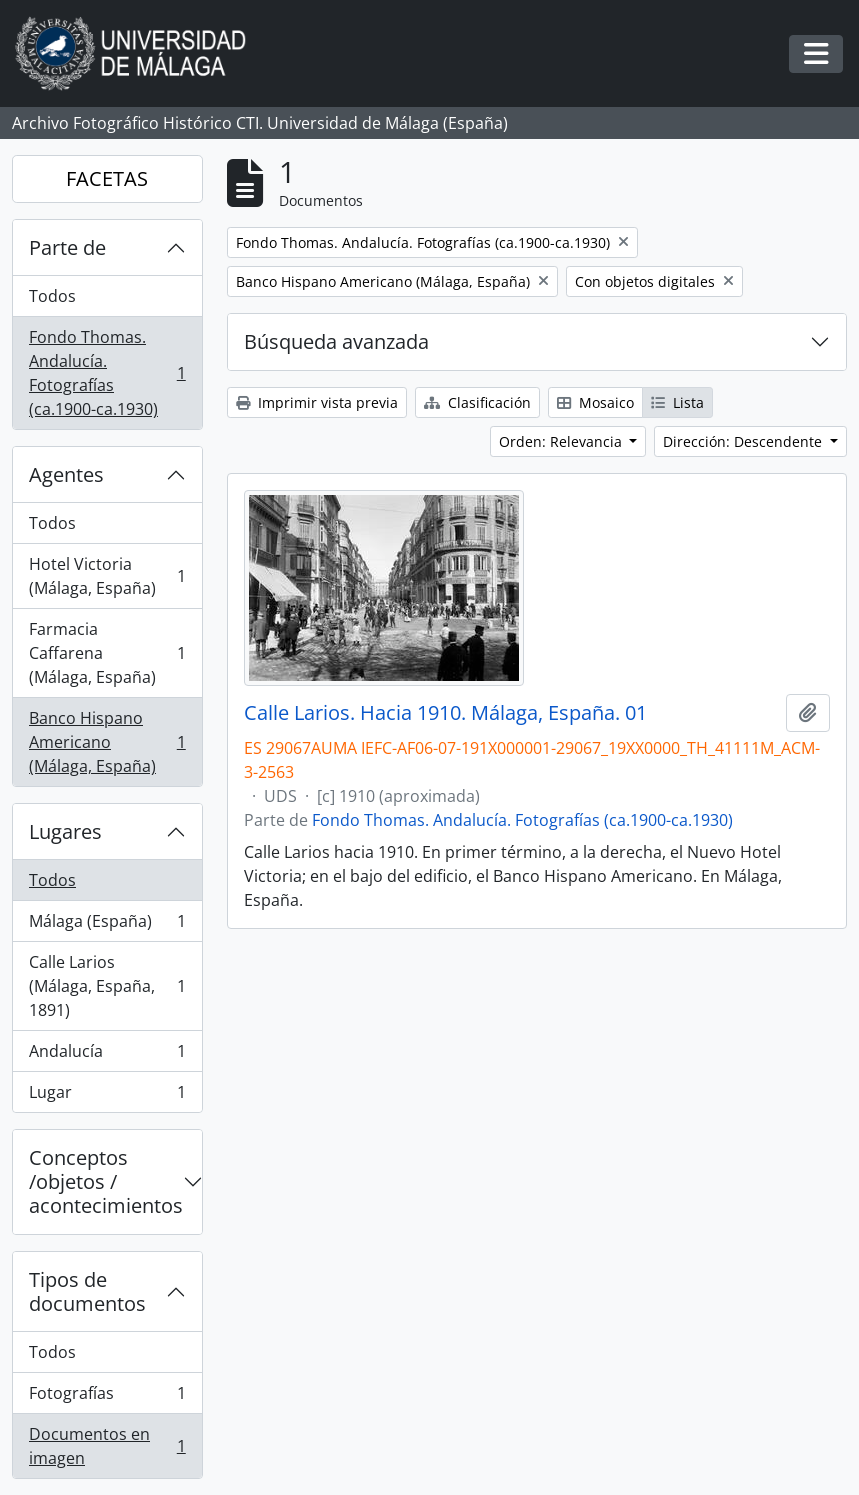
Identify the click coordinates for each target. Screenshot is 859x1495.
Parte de (67, 247)
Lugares (65, 831)
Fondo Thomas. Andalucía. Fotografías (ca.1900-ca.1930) (107, 373)
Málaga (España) (107, 925)
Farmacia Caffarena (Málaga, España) (107, 653)
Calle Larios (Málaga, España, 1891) (107, 986)
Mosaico (595, 402)
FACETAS (107, 178)
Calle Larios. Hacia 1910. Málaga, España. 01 (445, 713)
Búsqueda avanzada (336, 341)
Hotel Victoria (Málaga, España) (107, 576)
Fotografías (107, 1397)
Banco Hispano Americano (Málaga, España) (107, 742)
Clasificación (477, 402)
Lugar (107, 1096)
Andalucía (107, 1055)
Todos (52, 296)
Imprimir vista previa (317, 402)
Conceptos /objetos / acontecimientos (106, 1181)
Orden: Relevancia (562, 441)
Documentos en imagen (107, 1446)
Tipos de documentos (87, 1291)
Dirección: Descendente (744, 441)
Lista (677, 402)
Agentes (66, 474)
